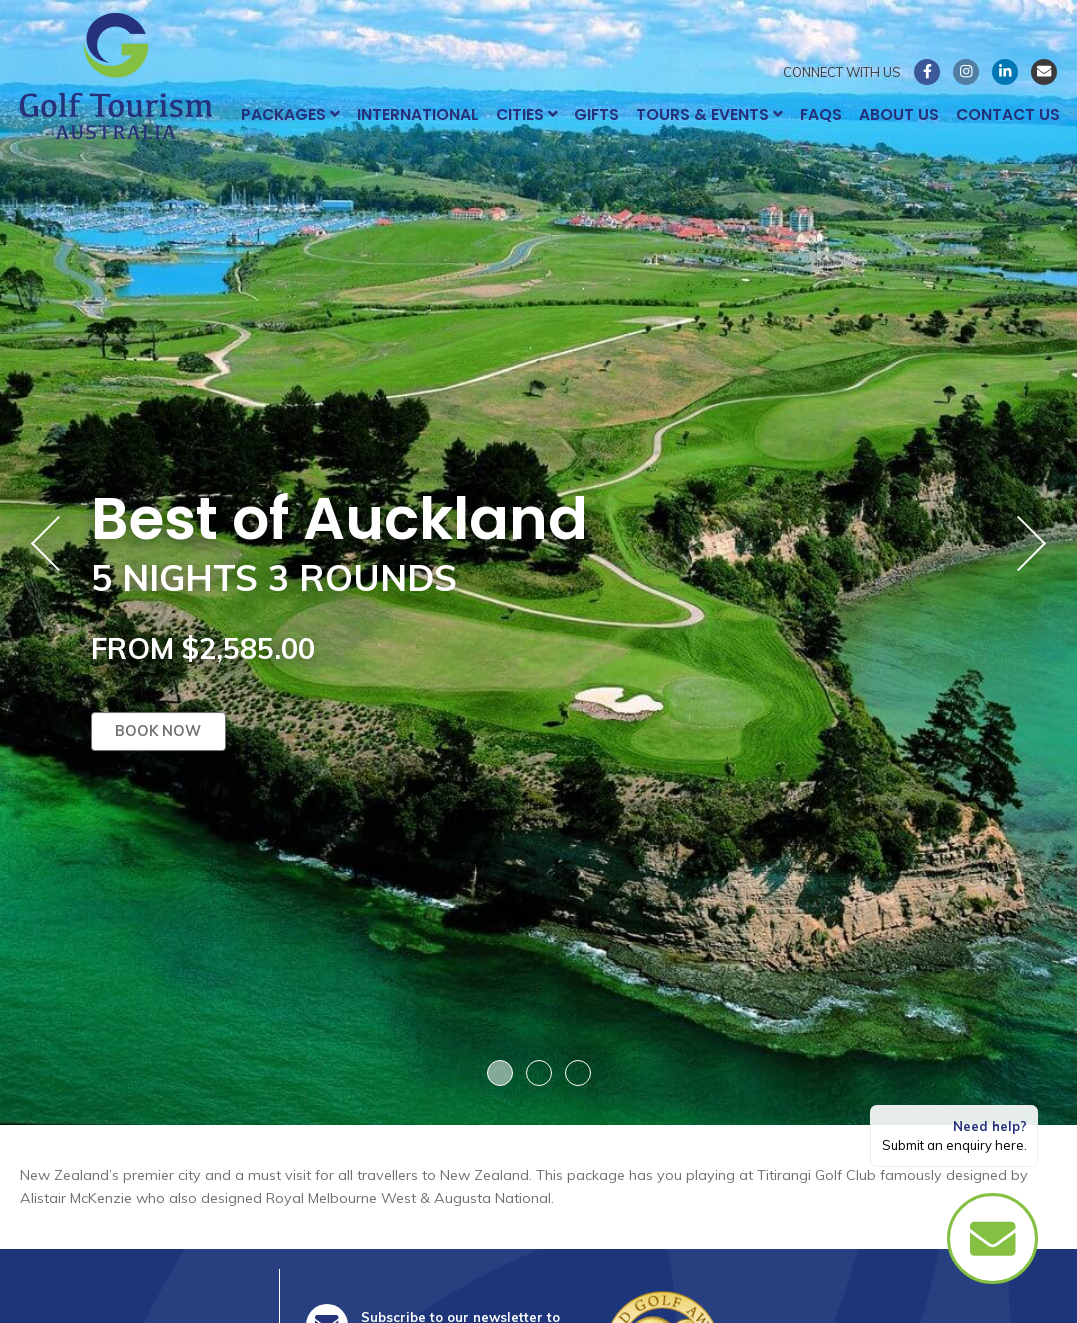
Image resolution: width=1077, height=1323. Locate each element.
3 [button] (578, 1073)
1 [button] (500, 1073)
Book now (158, 732)
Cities (527, 114)
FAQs (821, 114)
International (418, 114)
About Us (899, 114)
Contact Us (1008, 114)
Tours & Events (709, 114)
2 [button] (539, 1073)
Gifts (596, 114)
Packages (290, 114)
